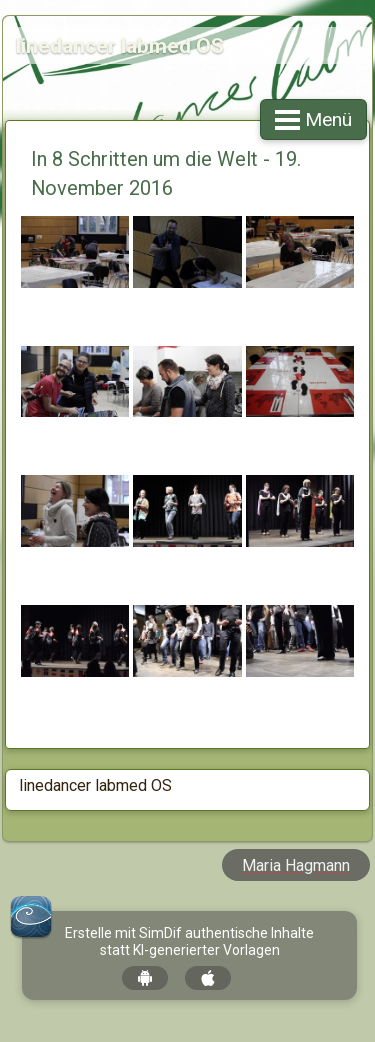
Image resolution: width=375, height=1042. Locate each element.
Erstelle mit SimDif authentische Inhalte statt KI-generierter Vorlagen (189, 941)
